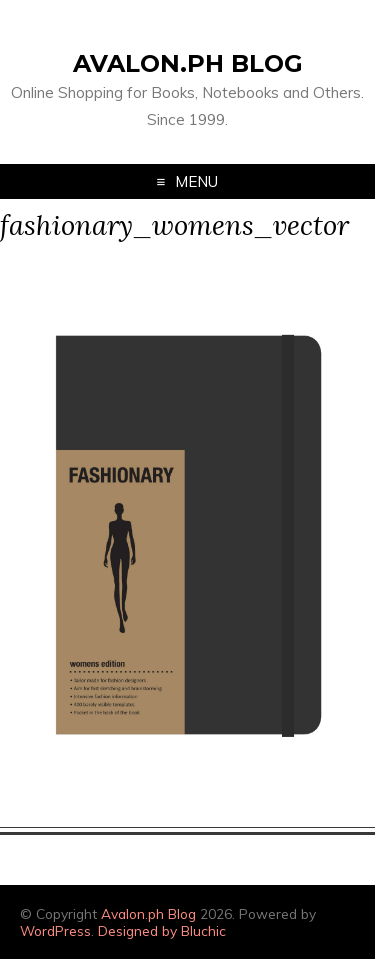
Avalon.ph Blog (188, 63)
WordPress (55, 930)
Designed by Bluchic (162, 930)
